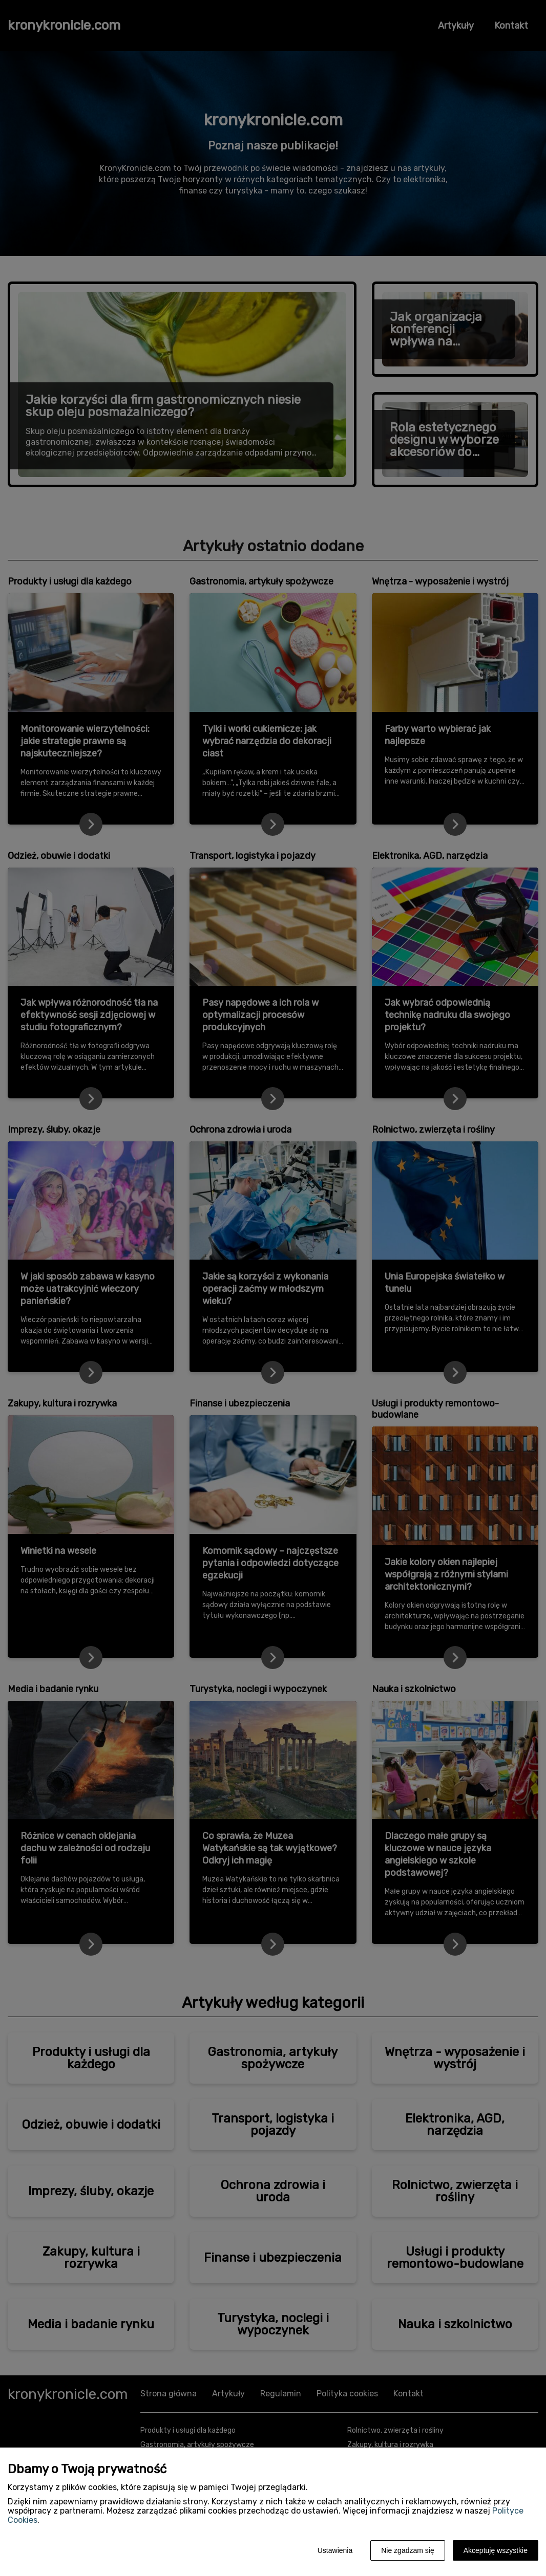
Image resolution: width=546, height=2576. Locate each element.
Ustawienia (335, 2550)
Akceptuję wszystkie (496, 2550)
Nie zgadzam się (407, 2550)
